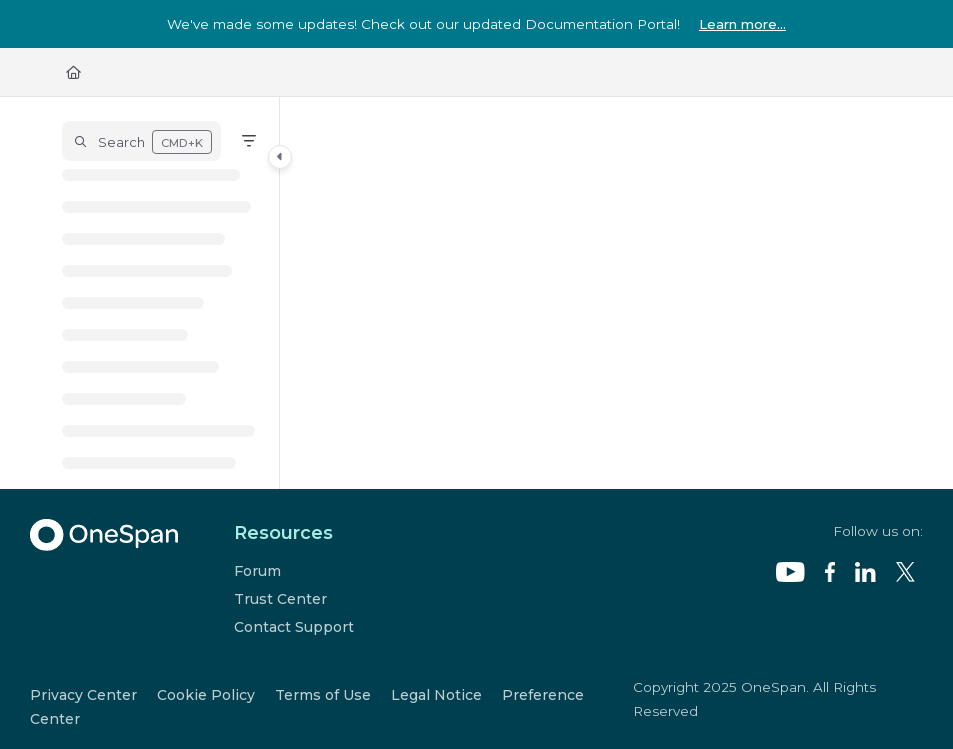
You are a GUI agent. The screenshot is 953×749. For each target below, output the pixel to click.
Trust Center (280, 599)
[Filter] (249, 141)
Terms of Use (323, 695)
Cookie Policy (206, 695)
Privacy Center (83, 695)
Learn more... (742, 24)
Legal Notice (436, 695)
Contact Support (294, 627)
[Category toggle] (280, 157)
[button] (141, 141)
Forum (257, 571)
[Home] (73, 72)
